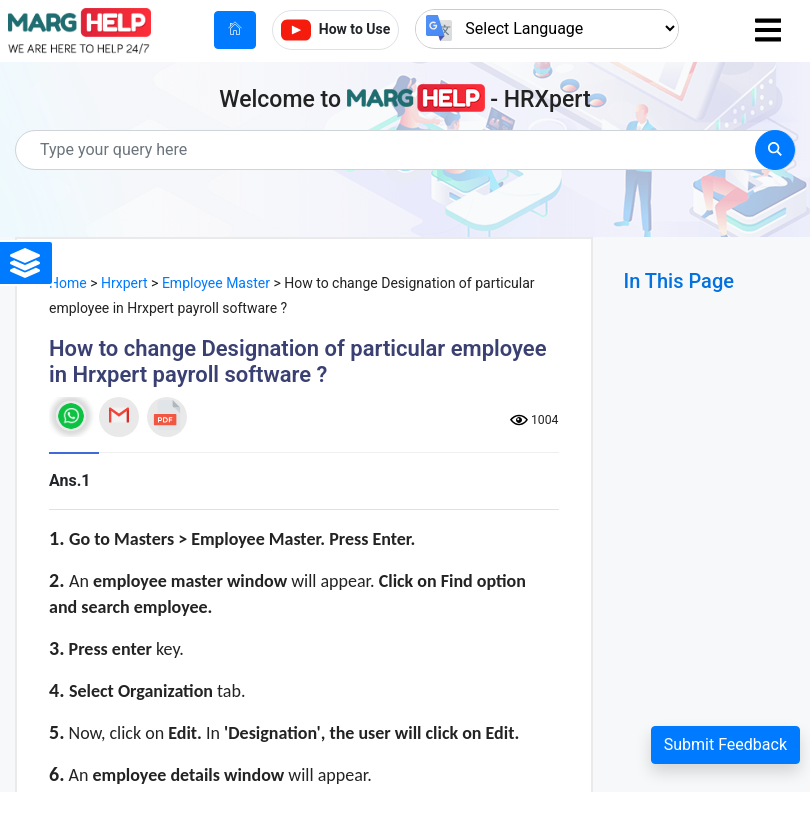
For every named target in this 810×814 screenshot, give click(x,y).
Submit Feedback (725, 744)
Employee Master (216, 283)
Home (68, 283)
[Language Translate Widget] (547, 28)
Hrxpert (124, 283)
